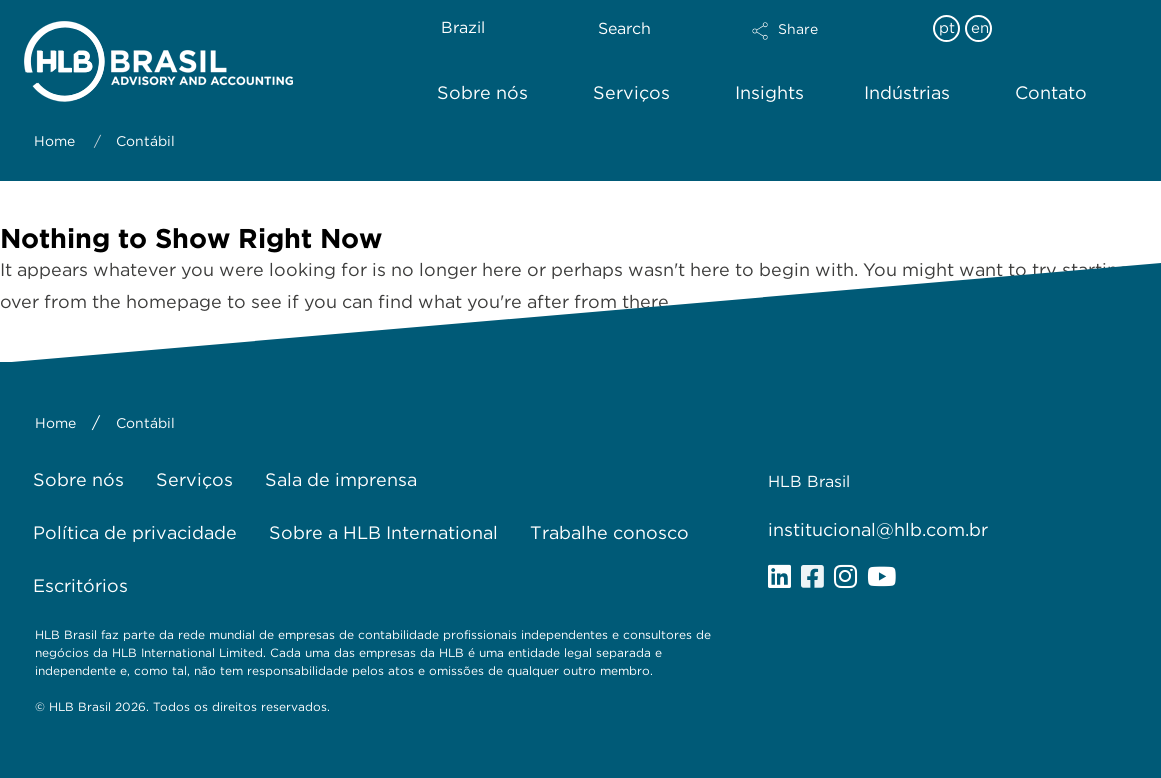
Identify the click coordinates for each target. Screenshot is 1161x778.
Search (624, 28)
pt (947, 28)
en (980, 28)
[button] (832, 44)
